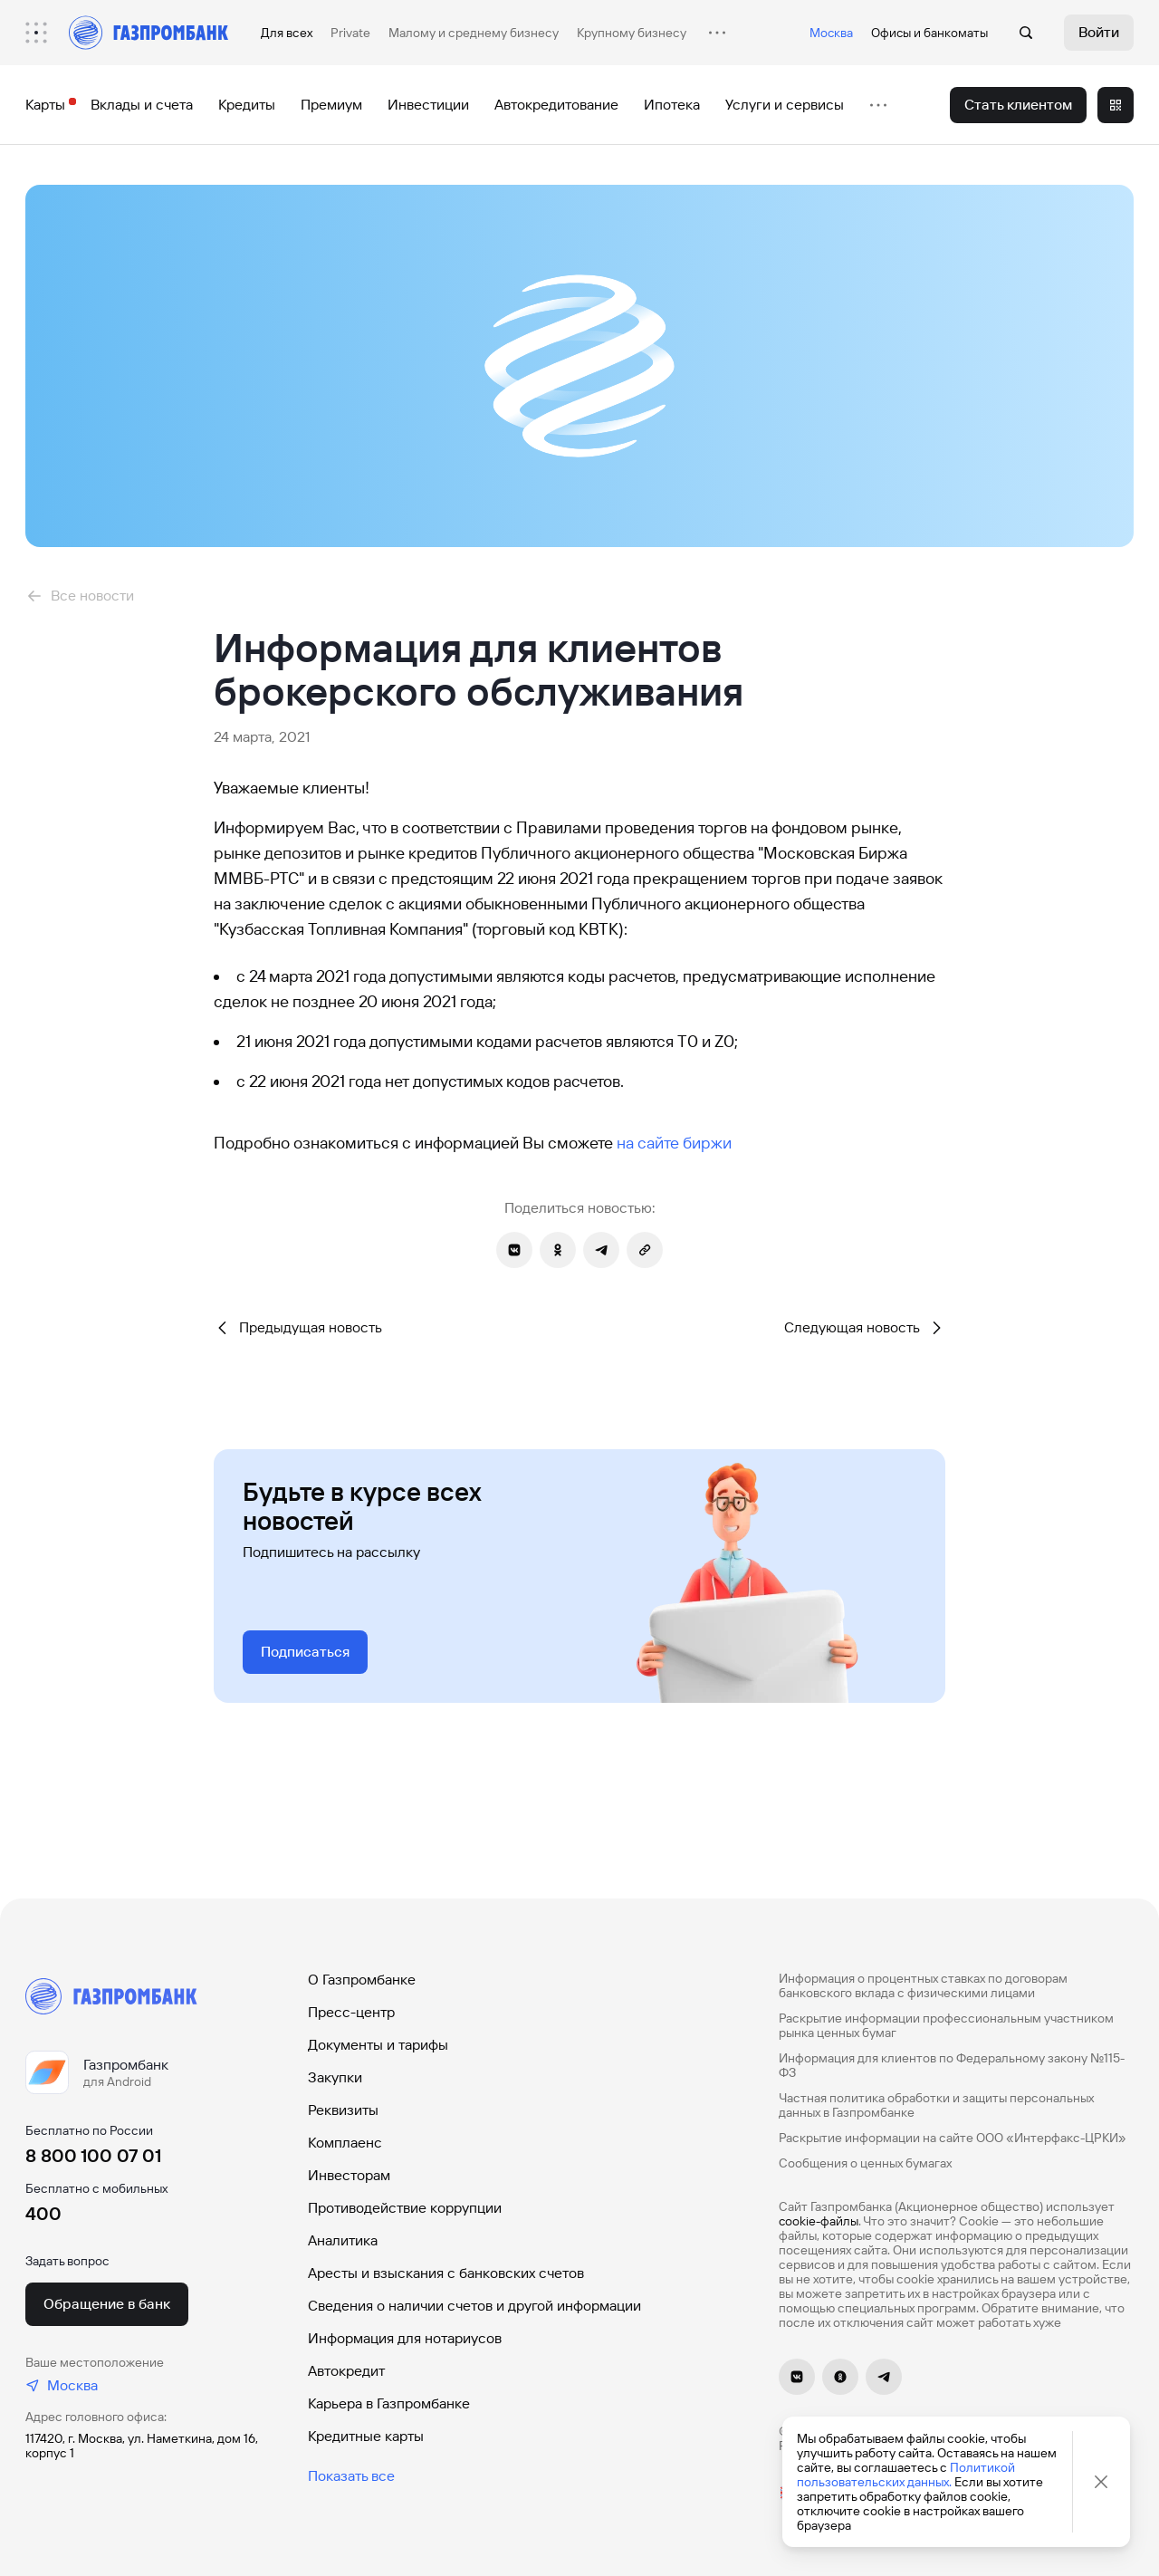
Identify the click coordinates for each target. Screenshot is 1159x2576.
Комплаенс (345, 2142)
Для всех (286, 32)
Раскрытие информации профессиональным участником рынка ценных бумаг (946, 2025)
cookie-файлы (818, 2221)
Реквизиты (343, 2110)
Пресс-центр (351, 2012)
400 (43, 2214)
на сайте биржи (674, 1142)
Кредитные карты (366, 2436)
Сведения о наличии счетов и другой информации (474, 2305)
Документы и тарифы (378, 2044)
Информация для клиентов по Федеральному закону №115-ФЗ (952, 2065)
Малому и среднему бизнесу (473, 32)
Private (350, 32)
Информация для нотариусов (405, 2338)
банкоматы (956, 32)
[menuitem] (45, 33)
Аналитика (343, 2240)
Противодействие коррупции (405, 2207)
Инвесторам (349, 2175)
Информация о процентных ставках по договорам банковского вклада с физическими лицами (923, 1985)
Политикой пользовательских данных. (906, 2474)
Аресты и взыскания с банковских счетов (446, 2273)
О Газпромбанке (362, 1979)
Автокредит (346, 2370)
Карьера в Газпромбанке (389, 2403)
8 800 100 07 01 (93, 2156)
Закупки (335, 2077)
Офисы (891, 32)
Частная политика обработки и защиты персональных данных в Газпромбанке (936, 2105)
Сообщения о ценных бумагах (865, 2163)
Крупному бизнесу (631, 32)
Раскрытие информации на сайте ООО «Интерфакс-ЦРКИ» (952, 2137)
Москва (831, 32)
